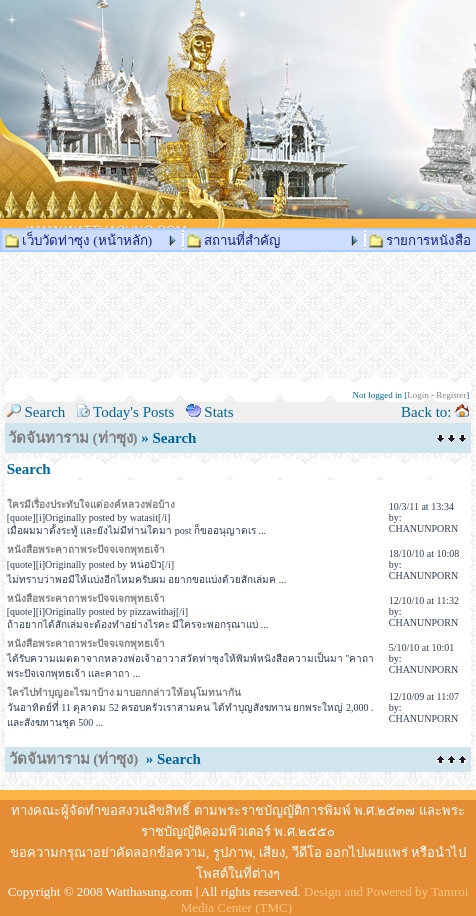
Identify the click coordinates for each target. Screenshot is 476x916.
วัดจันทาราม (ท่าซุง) (73, 438)
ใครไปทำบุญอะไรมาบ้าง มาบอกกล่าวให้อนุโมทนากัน (124, 692)
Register (451, 395)
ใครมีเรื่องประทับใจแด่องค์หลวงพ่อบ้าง (91, 504)
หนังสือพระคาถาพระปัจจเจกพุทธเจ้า (86, 549)
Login (418, 395)
